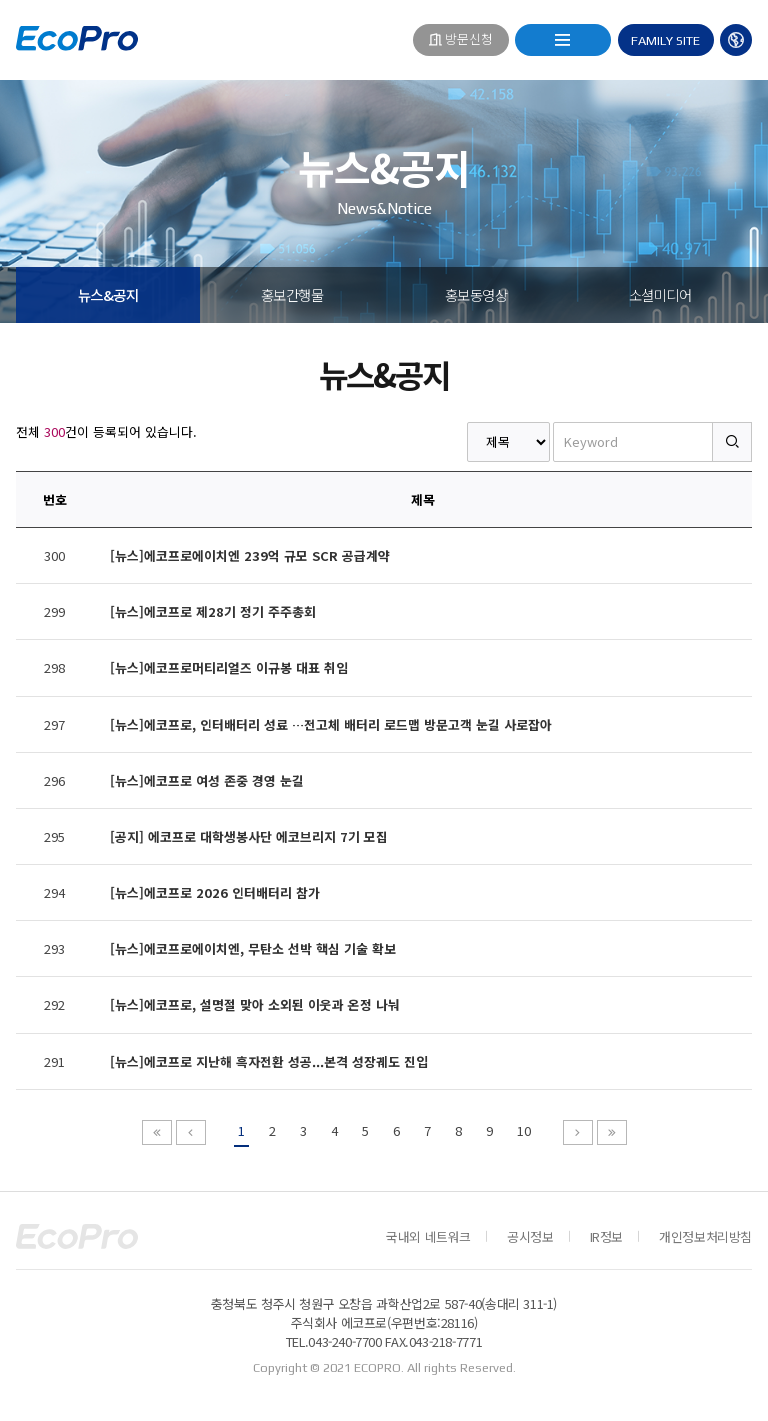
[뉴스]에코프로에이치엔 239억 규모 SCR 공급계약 (250, 555)
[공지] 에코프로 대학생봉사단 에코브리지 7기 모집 (249, 836)
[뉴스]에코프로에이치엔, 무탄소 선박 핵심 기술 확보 (253, 948)
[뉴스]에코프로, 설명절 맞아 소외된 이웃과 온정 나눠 (255, 1004)
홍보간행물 (292, 294)
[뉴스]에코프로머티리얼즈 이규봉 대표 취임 (229, 667)
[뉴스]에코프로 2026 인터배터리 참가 (215, 892)
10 (524, 1130)
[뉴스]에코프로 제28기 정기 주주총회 (213, 611)
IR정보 (606, 1236)
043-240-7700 (344, 1341)
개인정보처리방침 (705, 1236)
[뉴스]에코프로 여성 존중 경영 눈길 (207, 780)
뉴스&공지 (108, 294)
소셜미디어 (660, 294)
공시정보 (530, 1236)
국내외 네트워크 (428, 1236)
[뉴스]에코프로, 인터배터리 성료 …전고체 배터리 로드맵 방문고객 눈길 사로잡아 (331, 724)
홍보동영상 (476, 294)
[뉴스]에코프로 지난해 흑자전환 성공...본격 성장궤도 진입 (269, 1061)
